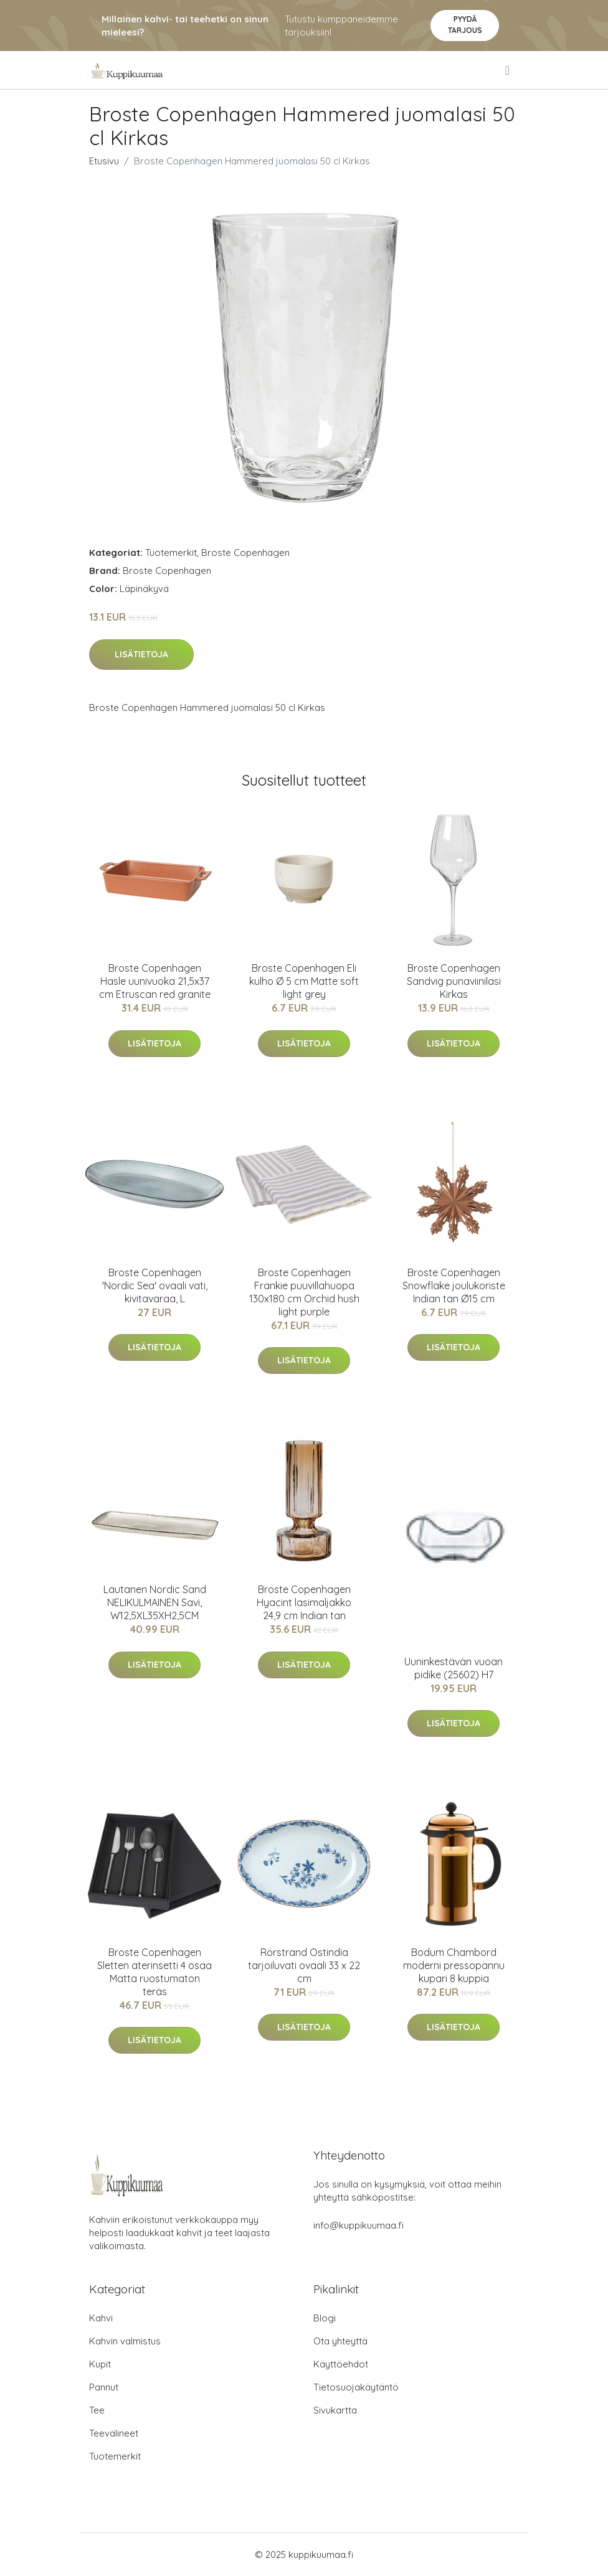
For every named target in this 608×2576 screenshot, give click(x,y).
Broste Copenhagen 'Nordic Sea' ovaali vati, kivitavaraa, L (154, 1285)
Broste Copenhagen (245, 552)
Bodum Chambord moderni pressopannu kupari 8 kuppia (454, 1965)
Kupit (100, 2364)
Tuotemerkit (171, 552)
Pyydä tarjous (465, 24)
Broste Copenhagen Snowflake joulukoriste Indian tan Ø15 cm (453, 1285)
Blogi (324, 2318)
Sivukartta (335, 2410)
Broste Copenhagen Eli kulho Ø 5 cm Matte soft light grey (304, 981)
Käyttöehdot (340, 2364)
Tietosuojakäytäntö (356, 2387)
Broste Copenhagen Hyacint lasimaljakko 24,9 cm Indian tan (304, 1602)
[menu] (508, 70)
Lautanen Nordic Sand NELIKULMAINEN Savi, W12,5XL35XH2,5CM (154, 1602)
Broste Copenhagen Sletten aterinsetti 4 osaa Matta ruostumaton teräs (154, 1972)
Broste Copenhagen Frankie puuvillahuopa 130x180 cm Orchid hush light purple (304, 1292)
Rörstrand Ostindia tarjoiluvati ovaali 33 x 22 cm (304, 1965)
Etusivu (104, 161)
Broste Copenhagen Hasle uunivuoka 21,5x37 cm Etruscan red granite (155, 981)
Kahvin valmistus (125, 2341)
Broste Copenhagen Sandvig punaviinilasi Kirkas (454, 981)
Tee (97, 2410)
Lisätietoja (141, 654)
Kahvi (101, 2318)
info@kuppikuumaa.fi (358, 2225)
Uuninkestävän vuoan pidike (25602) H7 (453, 1668)
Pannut (103, 2387)
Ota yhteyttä (340, 2341)
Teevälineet (113, 2433)
